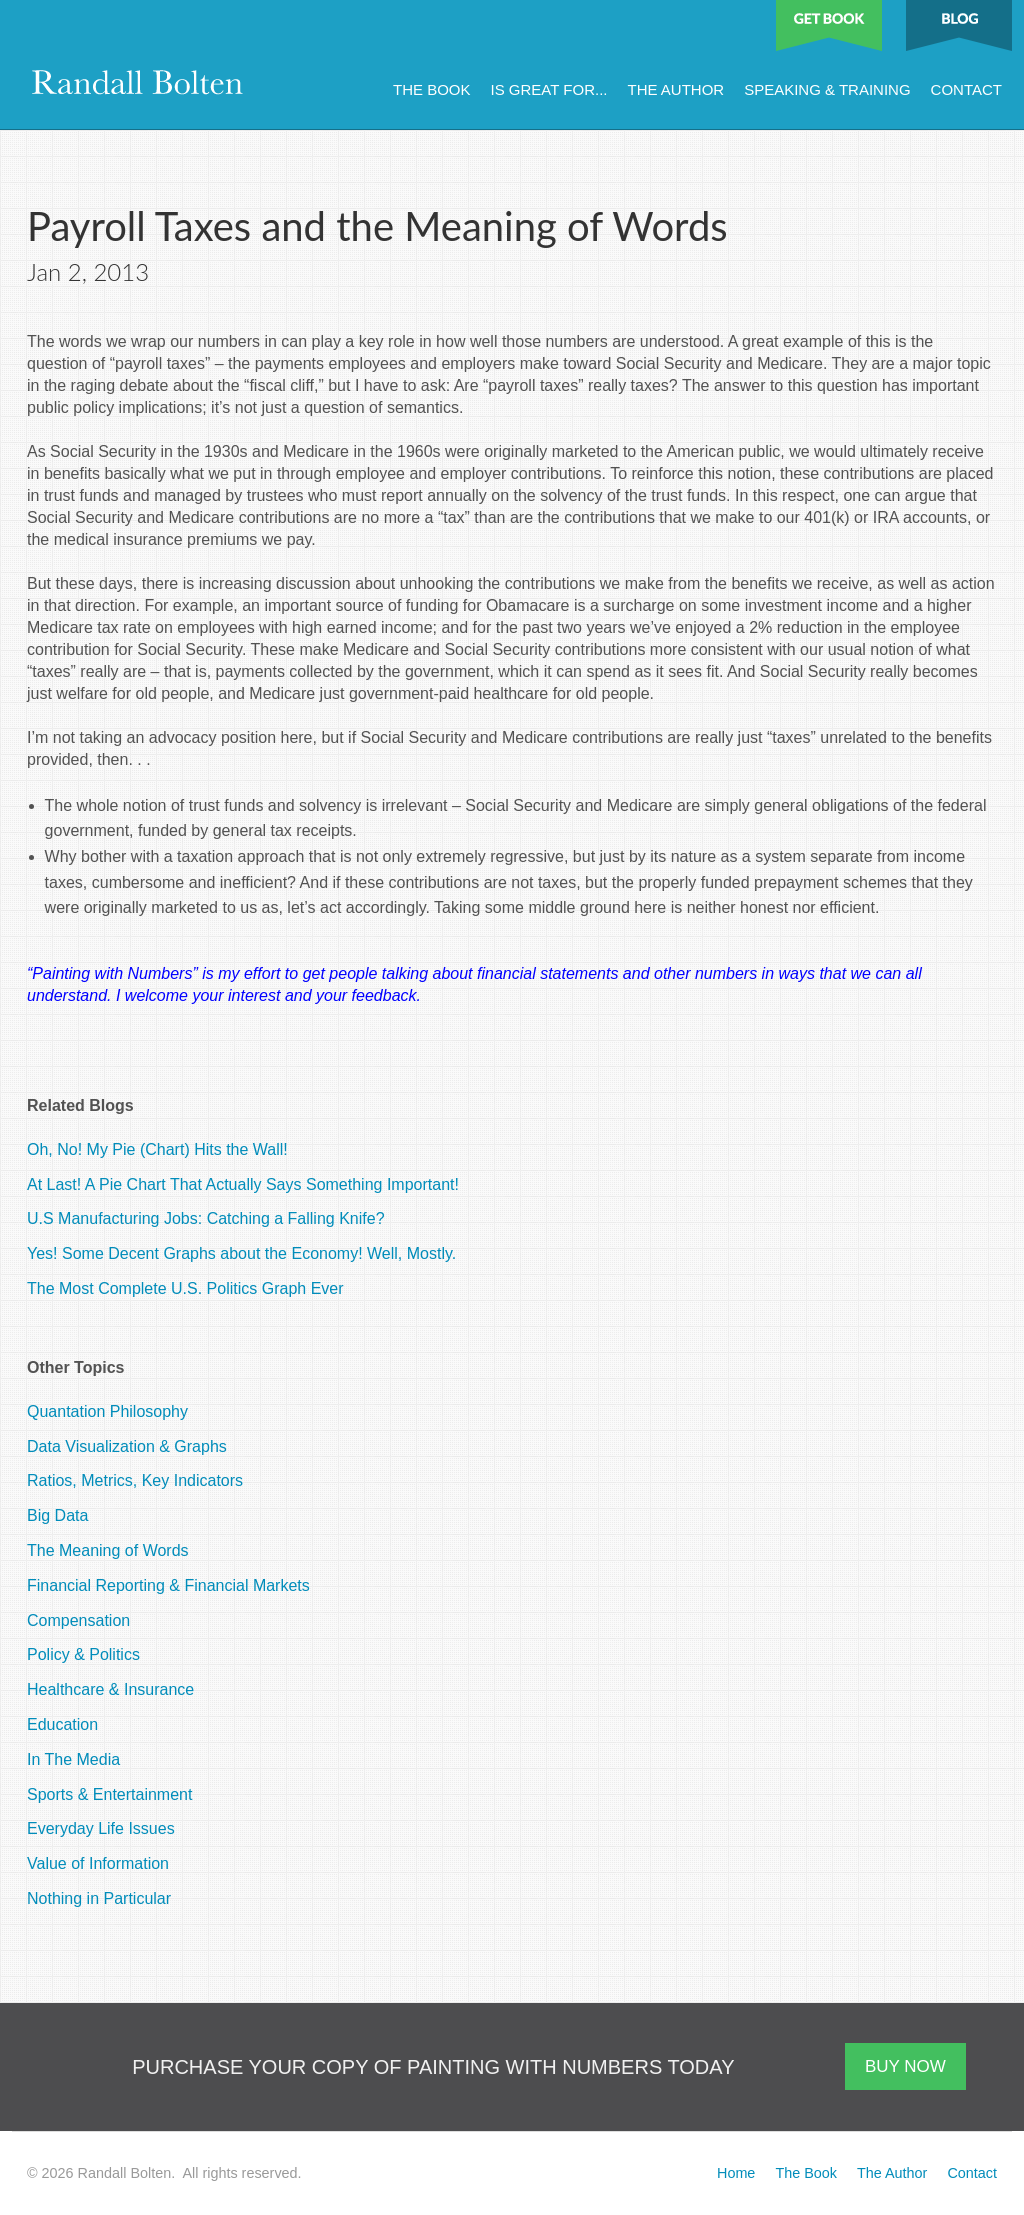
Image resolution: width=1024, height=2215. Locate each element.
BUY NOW (905, 2066)
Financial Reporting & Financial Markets (168, 1585)
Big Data (57, 1515)
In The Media (73, 1759)
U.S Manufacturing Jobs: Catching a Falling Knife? (206, 1218)
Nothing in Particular (99, 1898)
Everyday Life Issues (101, 1828)
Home (736, 2173)
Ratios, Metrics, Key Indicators (135, 1480)
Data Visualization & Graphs (127, 1446)
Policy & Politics (83, 1654)
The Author (675, 89)
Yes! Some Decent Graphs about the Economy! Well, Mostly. (241, 1253)
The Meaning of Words (108, 1550)
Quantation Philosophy (107, 1411)
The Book (432, 89)
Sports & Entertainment (109, 1794)
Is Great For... (549, 89)
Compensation (78, 1620)
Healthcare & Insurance (110, 1689)
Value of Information (98, 1863)
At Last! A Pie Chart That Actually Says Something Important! (243, 1184)
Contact (966, 89)
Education (62, 1724)
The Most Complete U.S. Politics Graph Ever (185, 1288)
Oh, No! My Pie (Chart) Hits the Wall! (157, 1149)
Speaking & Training (827, 89)
